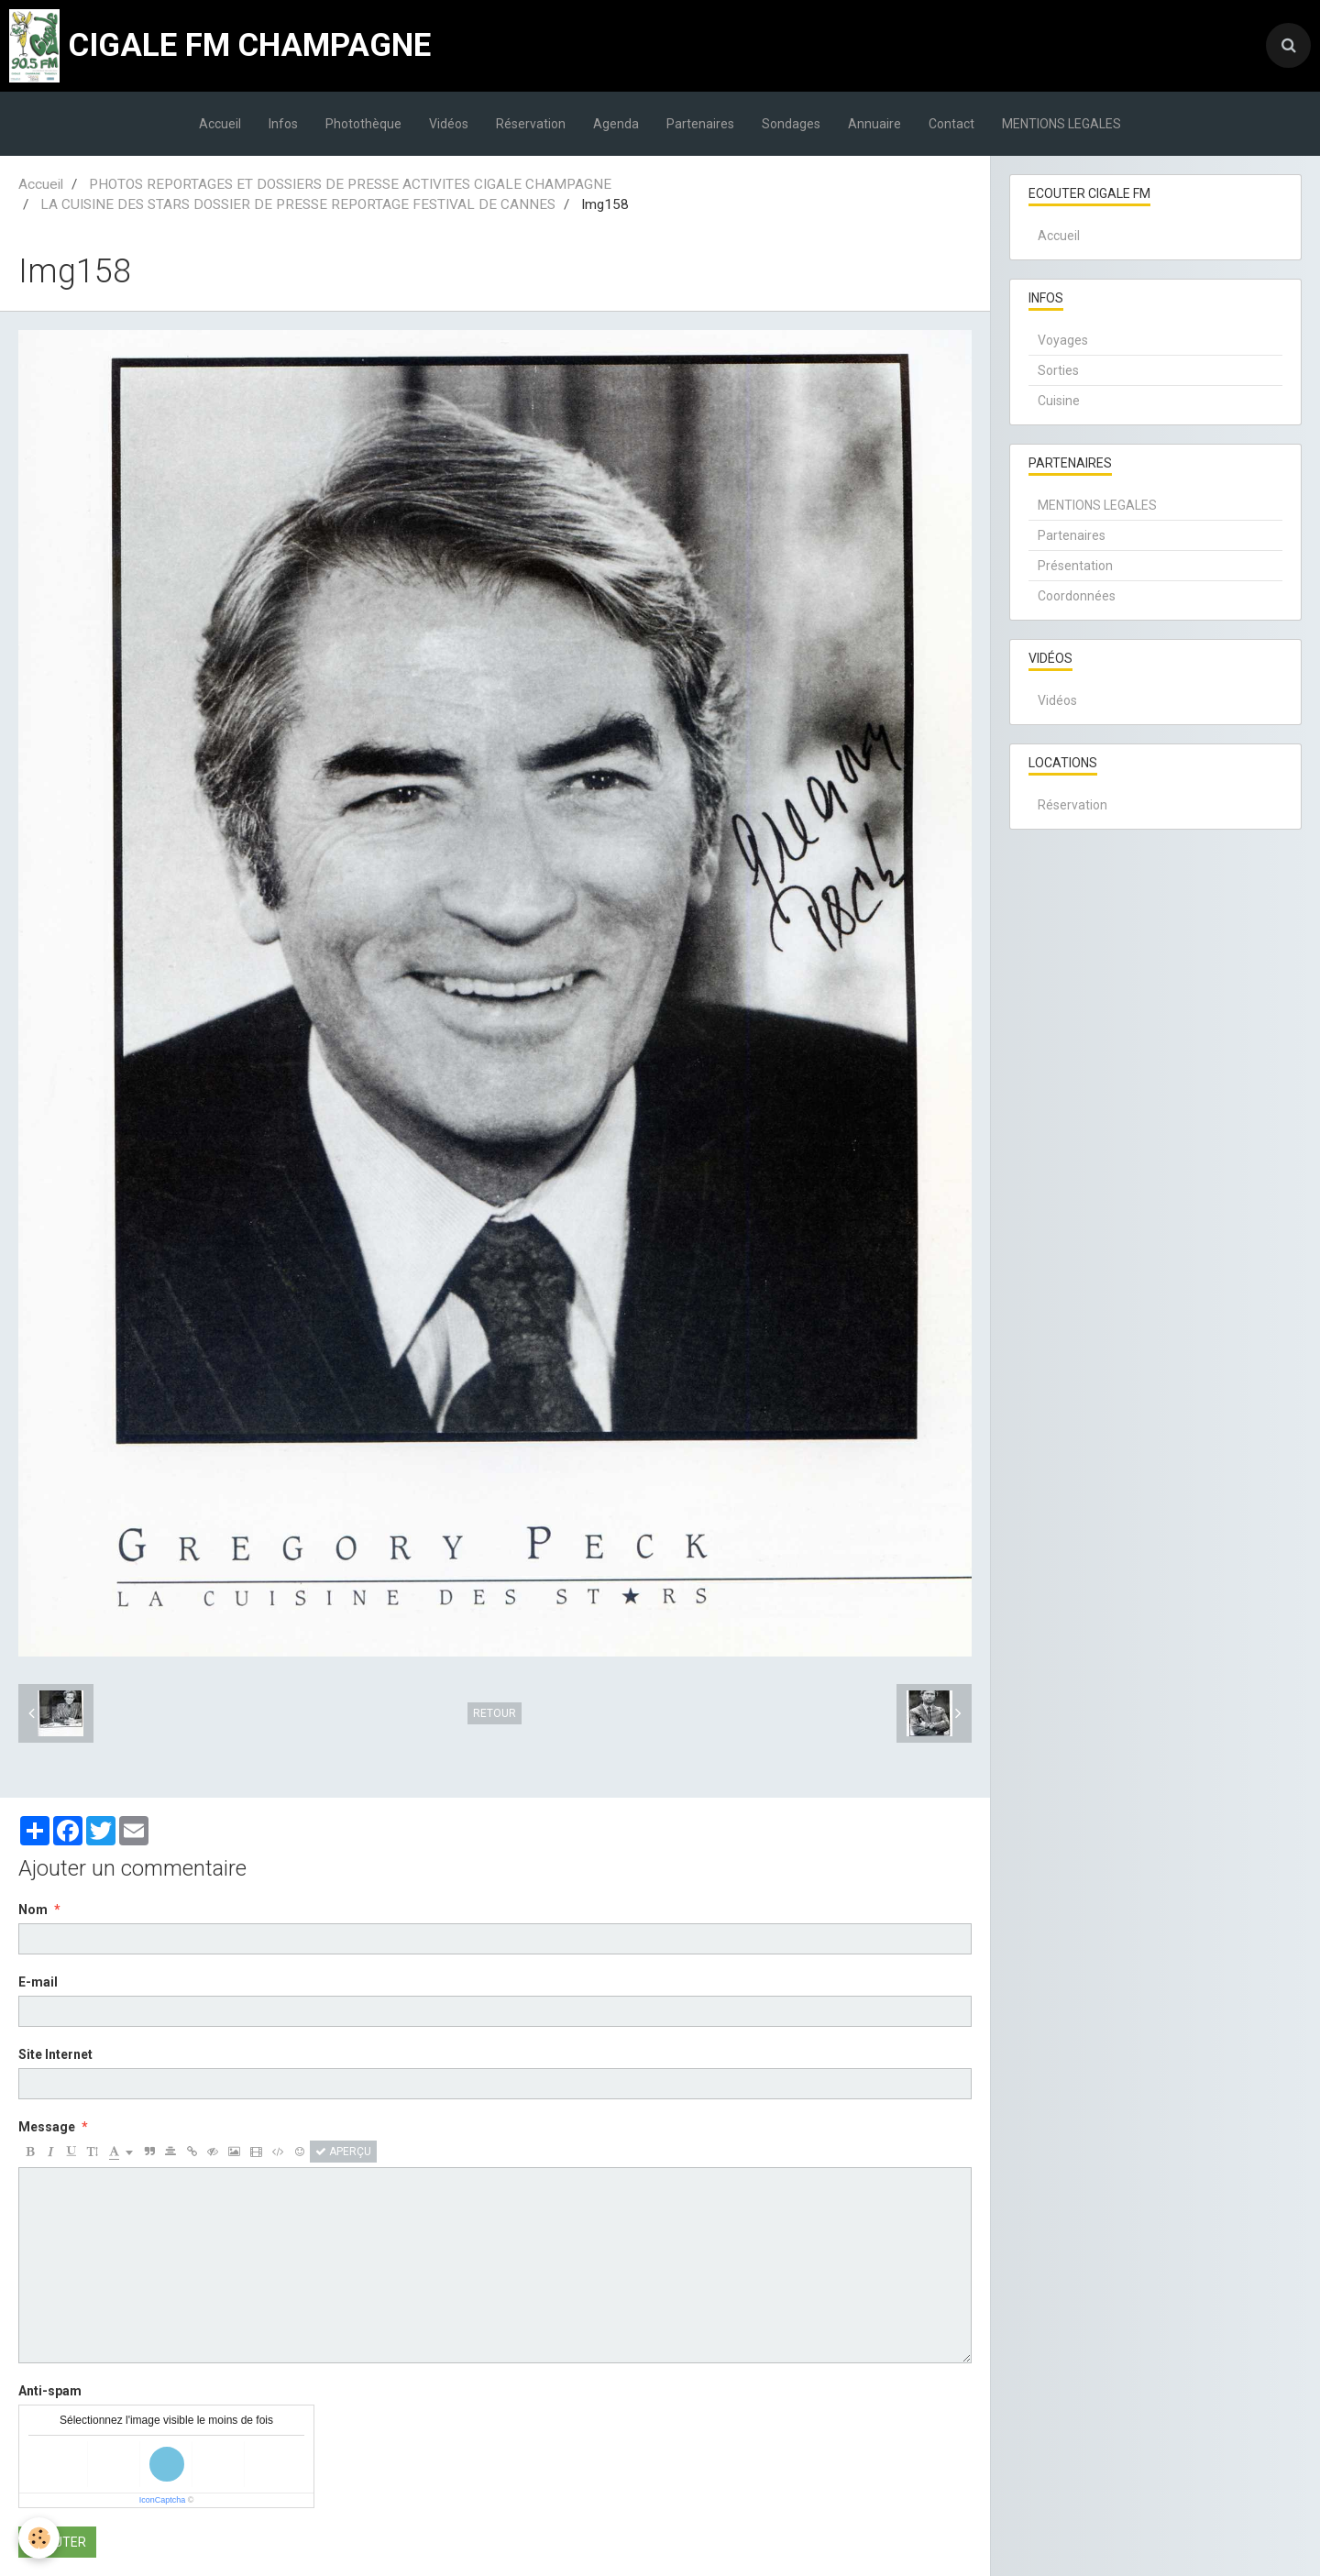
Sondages (791, 123)
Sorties (1058, 370)
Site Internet (55, 2054)
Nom (33, 1909)
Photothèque (363, 123)
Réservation (531, 123)
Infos (283, 123)
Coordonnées (1077, 596)
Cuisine (1059, 400)
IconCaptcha (162, 2499)
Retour (494, 1713)
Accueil (220, 123)
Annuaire (874, 123)
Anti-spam (50, 2390)
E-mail (38, 1982)
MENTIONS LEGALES (1061, 123)
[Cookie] (39, 2538)
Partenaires (700, 123)
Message (46, 2126)
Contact (951, 123)
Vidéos (448, 123)
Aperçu (343, 2151)
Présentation (1075, 565)
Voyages (1063, 340)
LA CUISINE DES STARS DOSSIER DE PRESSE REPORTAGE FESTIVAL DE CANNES (298, 204)
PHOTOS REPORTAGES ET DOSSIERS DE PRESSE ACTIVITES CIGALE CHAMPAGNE (350, 184)
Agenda (616, 123)
